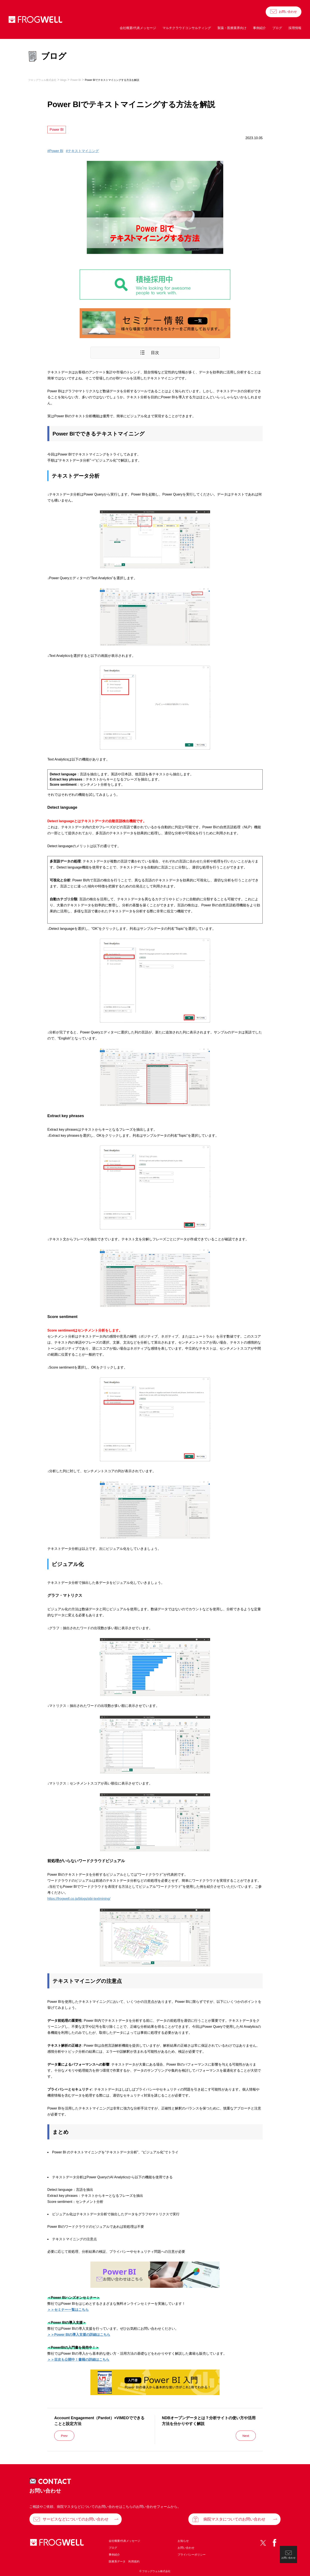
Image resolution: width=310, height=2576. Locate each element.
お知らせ (183, 2540)
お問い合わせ (288, 11)
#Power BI (55, 151)
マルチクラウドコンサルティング (187, 28)
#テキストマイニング (82, 151)
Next (245, 2435)
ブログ (277, 28)
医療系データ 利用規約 (124, 2561)
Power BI (57, 129)
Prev (64, 2435)
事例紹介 (259, 28)
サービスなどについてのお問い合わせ (75, 2519)
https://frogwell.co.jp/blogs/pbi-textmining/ (78, 1898)
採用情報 (294, 28)
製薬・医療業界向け (231, 28)
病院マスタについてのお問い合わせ (234, 2519)
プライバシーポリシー (192, 2554)
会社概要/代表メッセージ (138, 28)
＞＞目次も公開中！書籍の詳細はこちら (78, 2359)
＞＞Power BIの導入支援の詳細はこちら (78, 2334)
